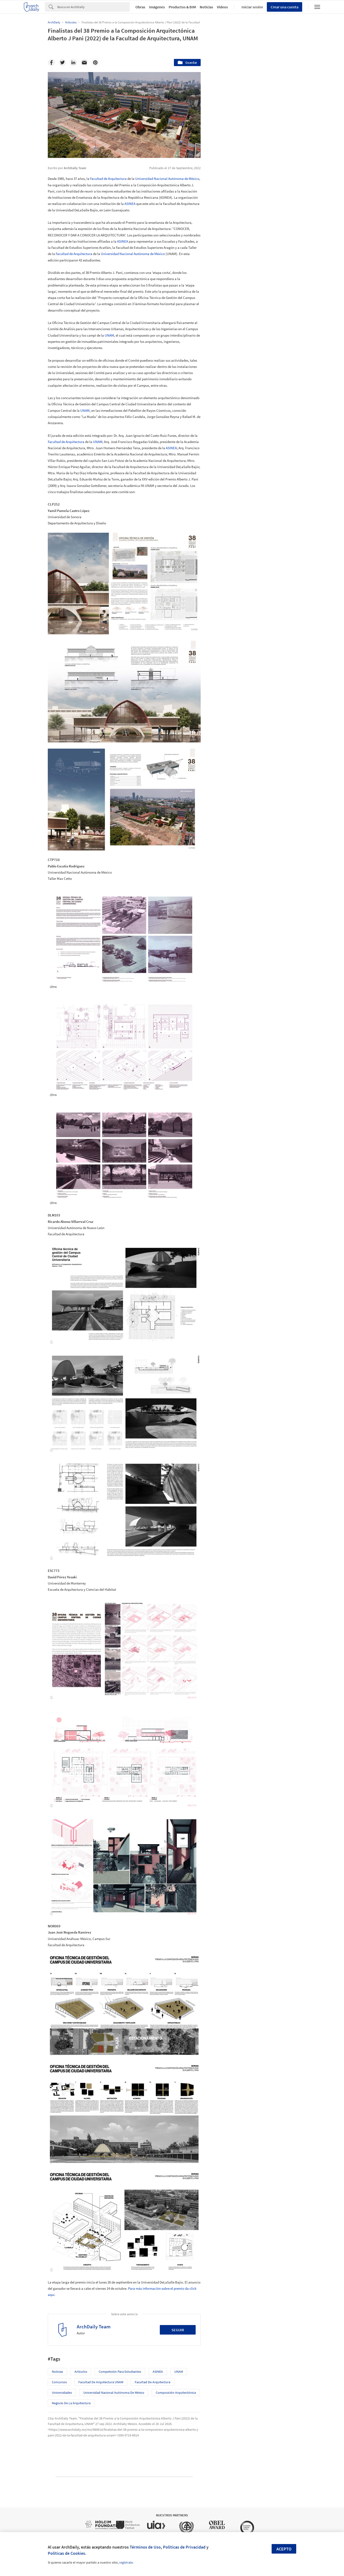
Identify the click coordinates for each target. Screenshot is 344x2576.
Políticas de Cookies (66, 2553)
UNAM (109, 335)
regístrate (126, 2562)
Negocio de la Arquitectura (71, 2403)
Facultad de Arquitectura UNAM (100, 2382)
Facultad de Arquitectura (108, 178)
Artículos (81, 2371)
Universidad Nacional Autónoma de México (167, 178)
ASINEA (129, 203)
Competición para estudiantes (120, 2371)
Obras (140, 7)
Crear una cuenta (284, 7)
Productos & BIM (182, 7)
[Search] (93, 7)
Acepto (283, 2549)
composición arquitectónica (176, 2392)
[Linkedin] (73, 62)
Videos (222, 7)
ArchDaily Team (94, 2326)
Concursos (59, 2382)
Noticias (206, 7)
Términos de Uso (145, 2547)
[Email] (84, 62)
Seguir (178, 2329)
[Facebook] (51, 62)
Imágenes (157, 7)
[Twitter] (62, 62)
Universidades (62, 2392)
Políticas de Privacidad (184, 2547)
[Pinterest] (95, 62)
